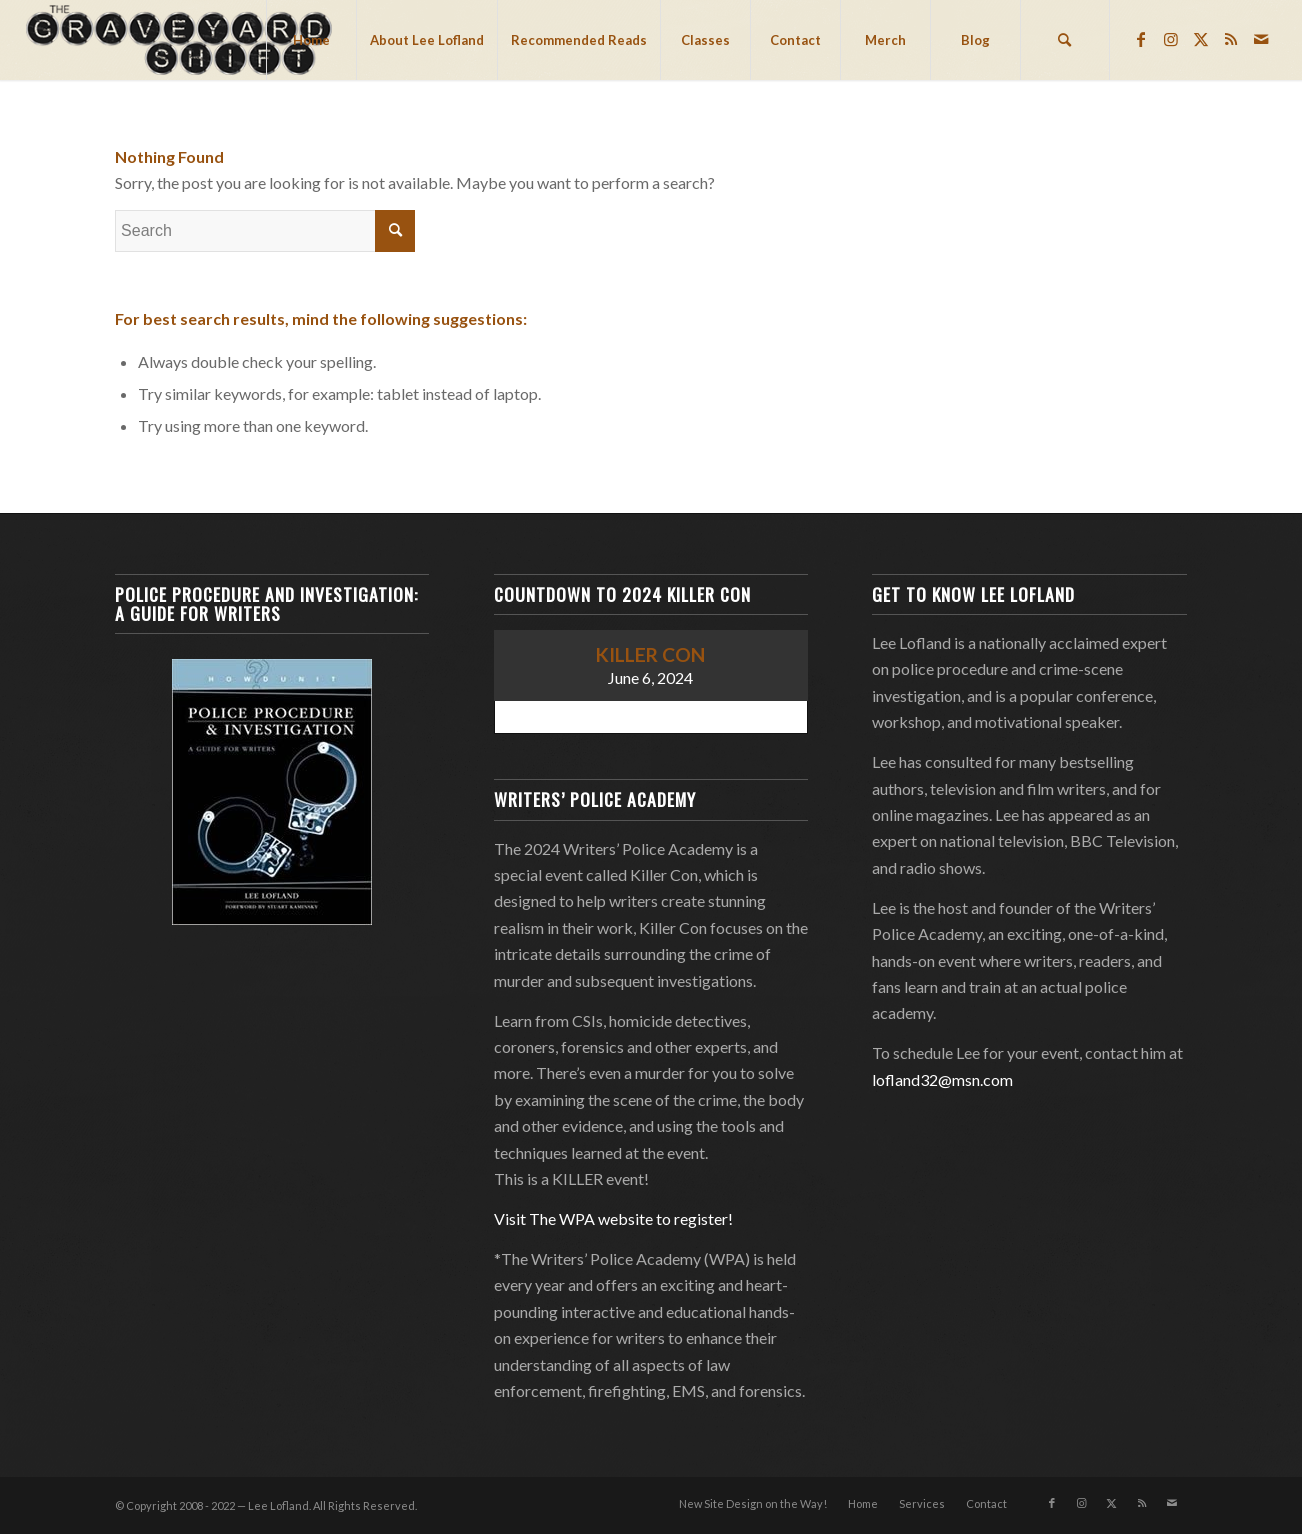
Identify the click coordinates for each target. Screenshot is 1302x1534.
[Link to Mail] (1261, 39)
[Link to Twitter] (1201, 39)
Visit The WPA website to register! (613, 1218)
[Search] (1065, 40)
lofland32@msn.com (942, 1079)
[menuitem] (311, 40)
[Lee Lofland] (181, 40)
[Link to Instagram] (1171, 39)
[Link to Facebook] (1141, 39)
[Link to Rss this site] (1231, 39)
